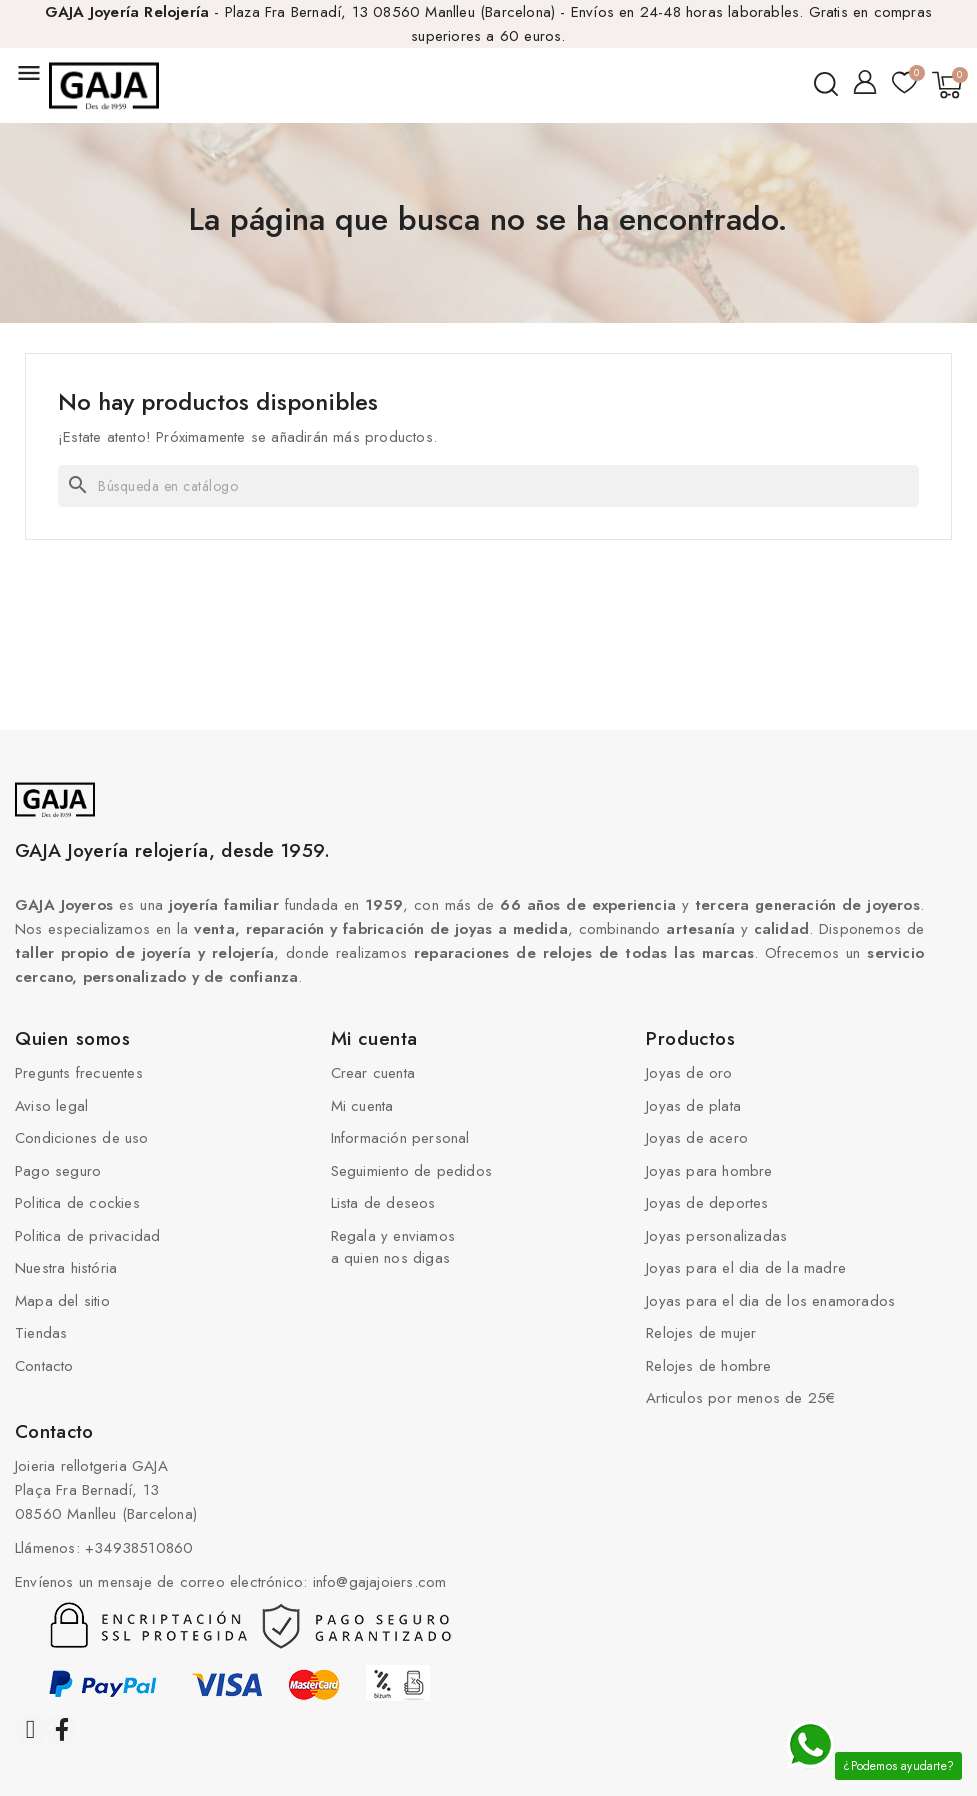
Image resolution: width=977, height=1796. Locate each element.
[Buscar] (488, 486)
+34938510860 (139, 1548)
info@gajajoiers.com (380, 1582)
